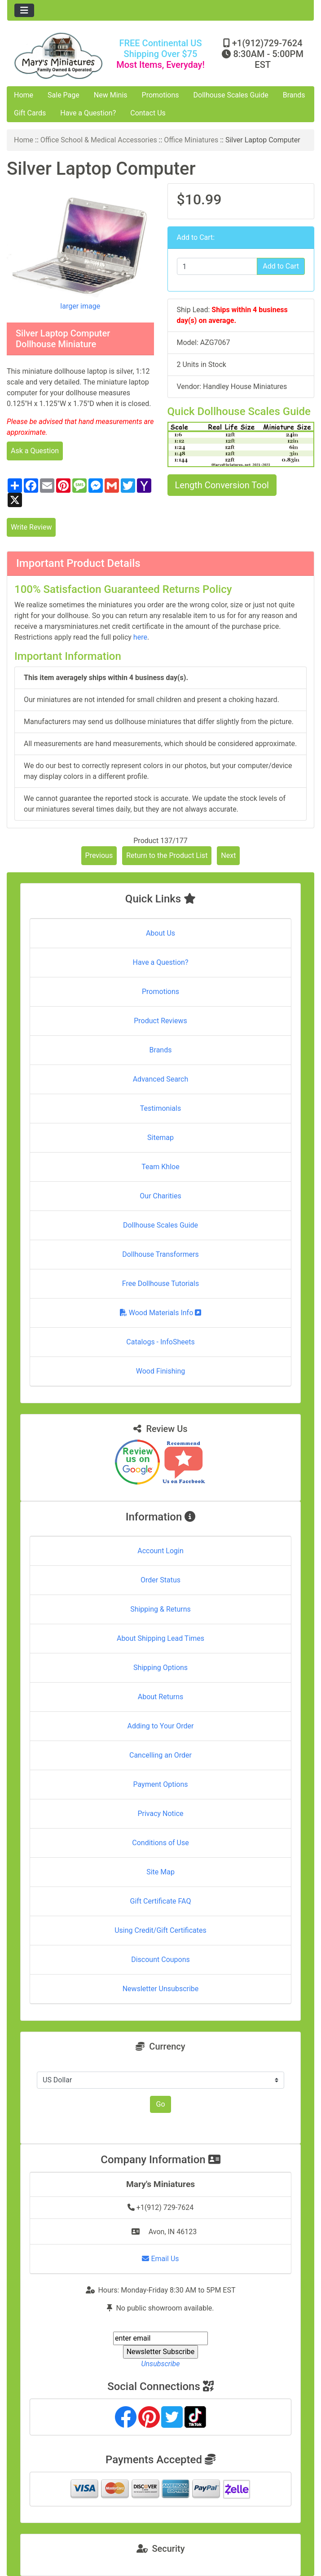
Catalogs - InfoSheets (160, 1342)
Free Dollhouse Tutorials (160, 1283)
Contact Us (148, 113)
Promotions (160, 95)
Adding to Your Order (161, 1726)
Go (160, 2104)
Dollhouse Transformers (160, 1254)
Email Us (160, 2258)
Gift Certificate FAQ (160, 1901)
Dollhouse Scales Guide (230, 95)
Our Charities (160, 1196)
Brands (294, 95)
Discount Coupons (160, 1959)
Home (23, 95)
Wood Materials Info (161, 1312)
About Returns (160, 1696)
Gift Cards (30, 113)
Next (228, 855)
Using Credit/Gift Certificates (160, 1930)
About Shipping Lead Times (160, 1638)
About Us (160, 933)
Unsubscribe (160, 2363)
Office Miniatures (191, 140)
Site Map (160, 1872)
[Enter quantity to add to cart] (217, 266)
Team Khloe (160, 1166)
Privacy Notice (160, 1813)
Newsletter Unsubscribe (161, 1988)
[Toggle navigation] (24, 10)
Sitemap (160, 1137)
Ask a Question (35, 450)
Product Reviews (160, 1020)
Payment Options (160, 1784)
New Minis (111, 95)
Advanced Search (161, 1079)
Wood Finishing (160, 1371)
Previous (99, 855)
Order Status (160, 1580)
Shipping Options (160, 1667)
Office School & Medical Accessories (98, 140)
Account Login (160, 1550)
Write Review (31, 527)
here (140, 637)
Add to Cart (281, 266)
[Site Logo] (58, 55)
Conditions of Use (160, 1842)
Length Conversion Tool (222, 485)
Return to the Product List (166, 855)
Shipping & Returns (160, 1609)
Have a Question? (88, 113)
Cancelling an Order (160, 1755)
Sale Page (63, 95)
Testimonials (160, 1108)
